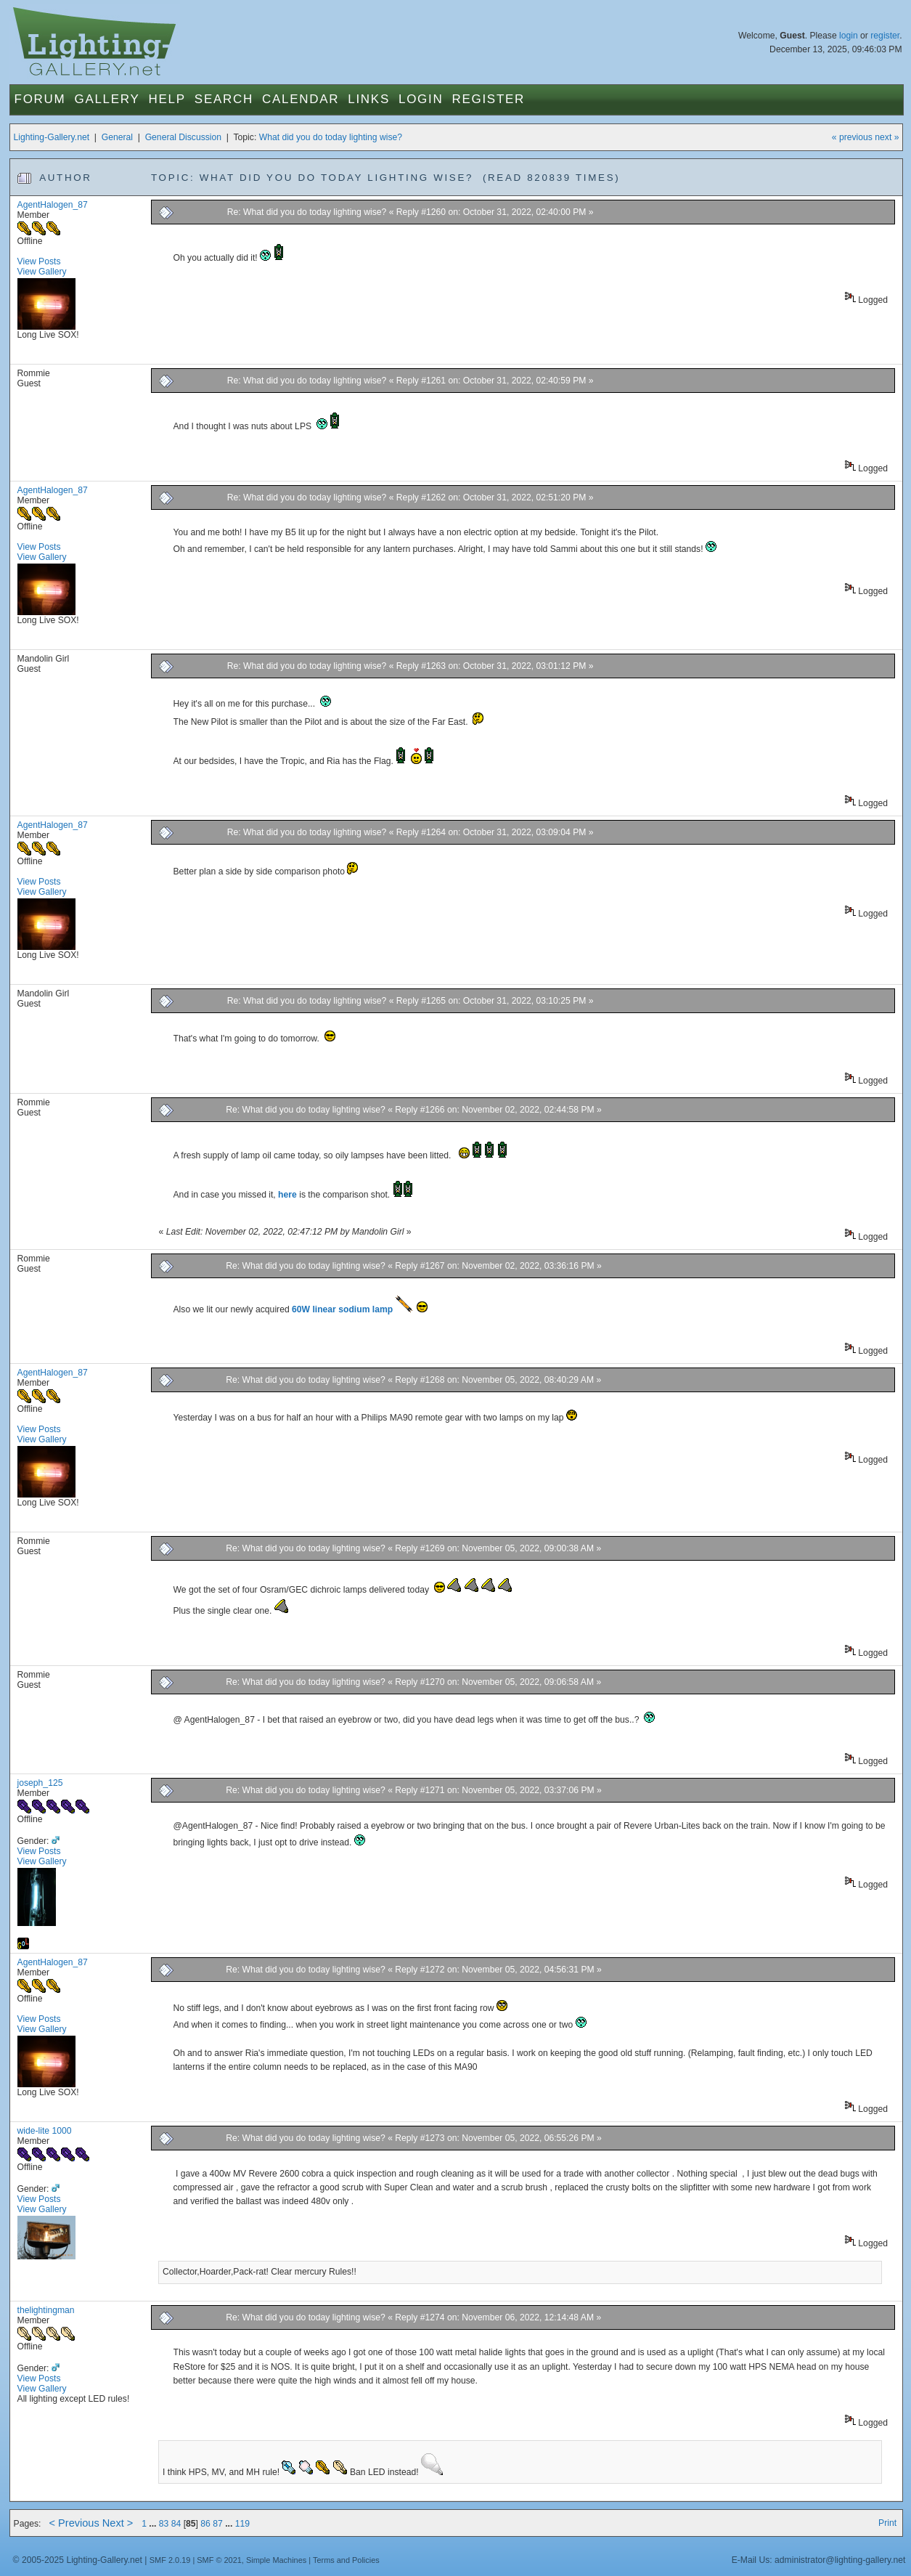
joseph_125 (40, 1783)
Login (421, 99)
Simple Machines (276, 2560)
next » (887, 137)
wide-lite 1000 (44, 2131)
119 (242, 2524)
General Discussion (183, 137)
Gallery (106, 99)
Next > (118, 2523)
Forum (40, 99)
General (117, 137)
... (154, 2524)
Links (369, 99)
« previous (852, 137)
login (848, 36)
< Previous (74, 2523)
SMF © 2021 (219, 2560)
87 (218, 2524)
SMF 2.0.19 (170, 2560)
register (884, 36)
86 (205, 2524)
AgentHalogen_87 (52, 205)
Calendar (300, 99)
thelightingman (46, 2310)
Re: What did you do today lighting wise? (308, 212)
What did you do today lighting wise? (330, 137)
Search (224, 99)
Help (167, 99)
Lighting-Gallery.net (52, 137)
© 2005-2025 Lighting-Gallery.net (77, 2560)
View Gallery (42, 272)
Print (887, 2523)
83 (164, 2524)
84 (176, 2524)
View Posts (39, 261)
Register (488, 99)
